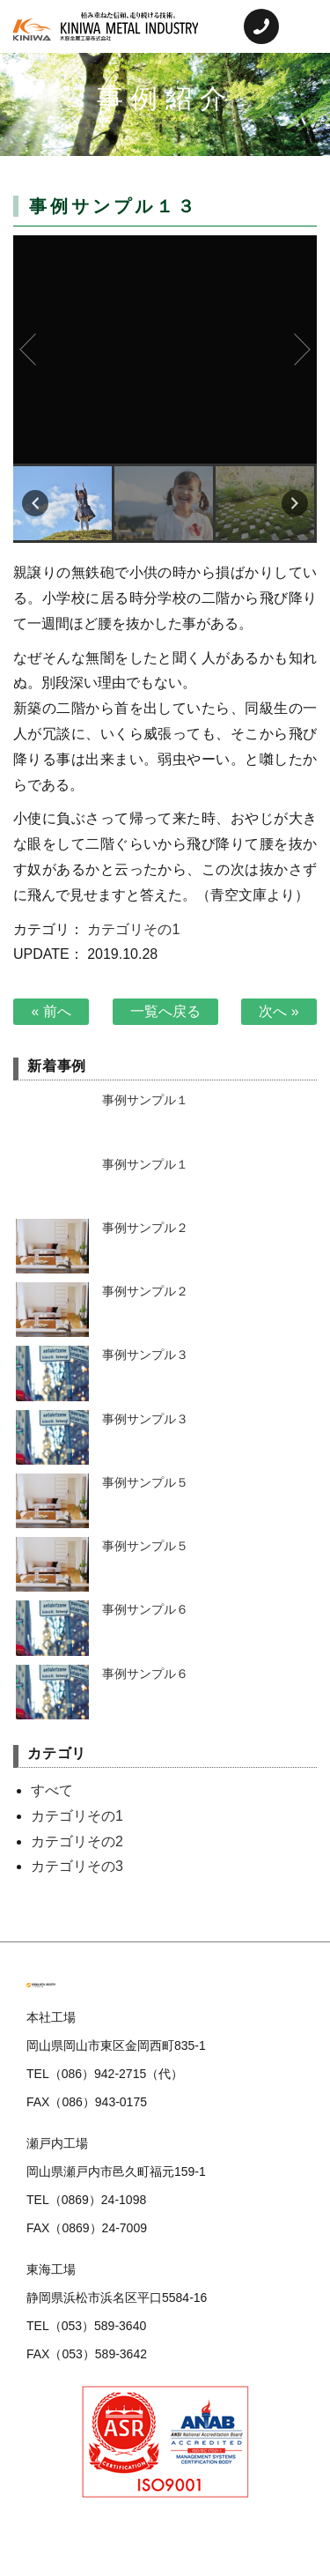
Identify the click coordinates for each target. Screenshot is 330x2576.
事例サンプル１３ (165, 349)
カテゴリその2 (77, 1841)
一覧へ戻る (165, 1011)
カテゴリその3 (77, 1866)
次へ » (278, 1011)
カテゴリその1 (133, 929)
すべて (52, 1790)
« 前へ (50, 1011)
